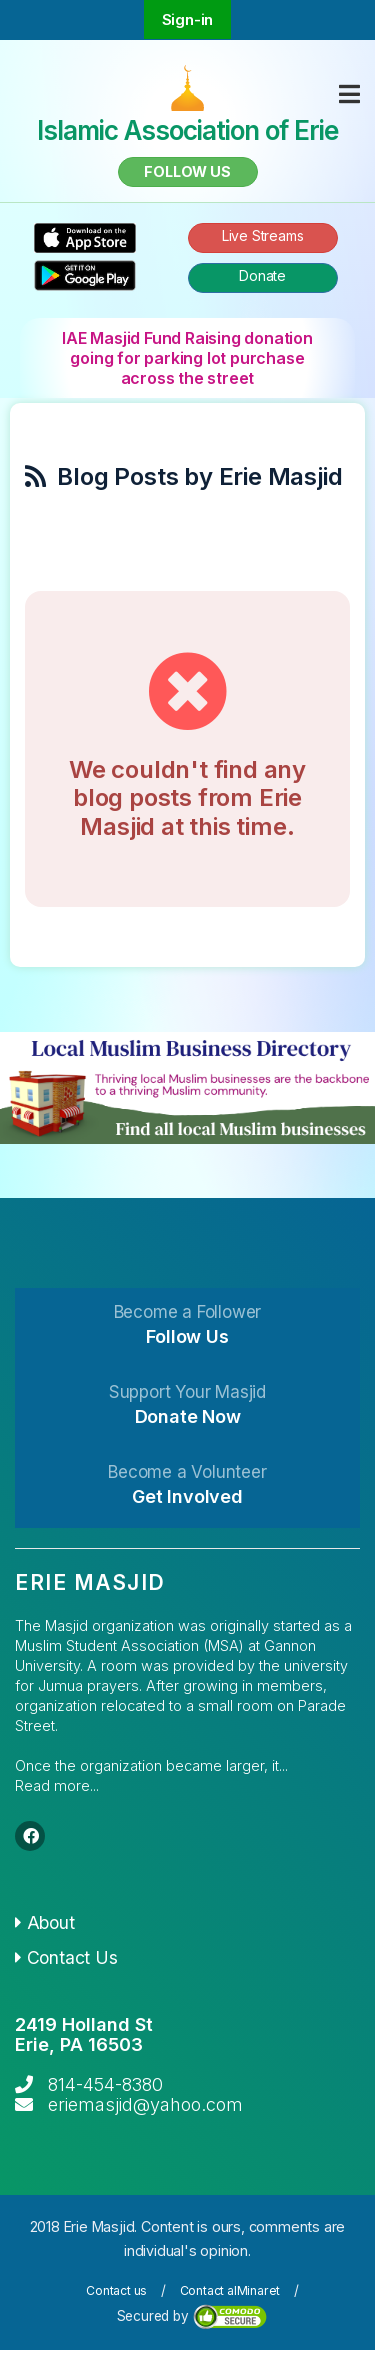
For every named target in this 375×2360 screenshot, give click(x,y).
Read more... (57, 1785)
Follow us (187, 171)
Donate (262, 275)
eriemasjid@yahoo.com (145, 2104)
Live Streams (263, 235)
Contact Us (66, 1957)
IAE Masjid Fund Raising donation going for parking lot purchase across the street (187, 358)
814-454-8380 (105, 2084)
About (45, 1922)
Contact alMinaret (230, 2290)
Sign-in (188, 19)
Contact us (116, 2290)
